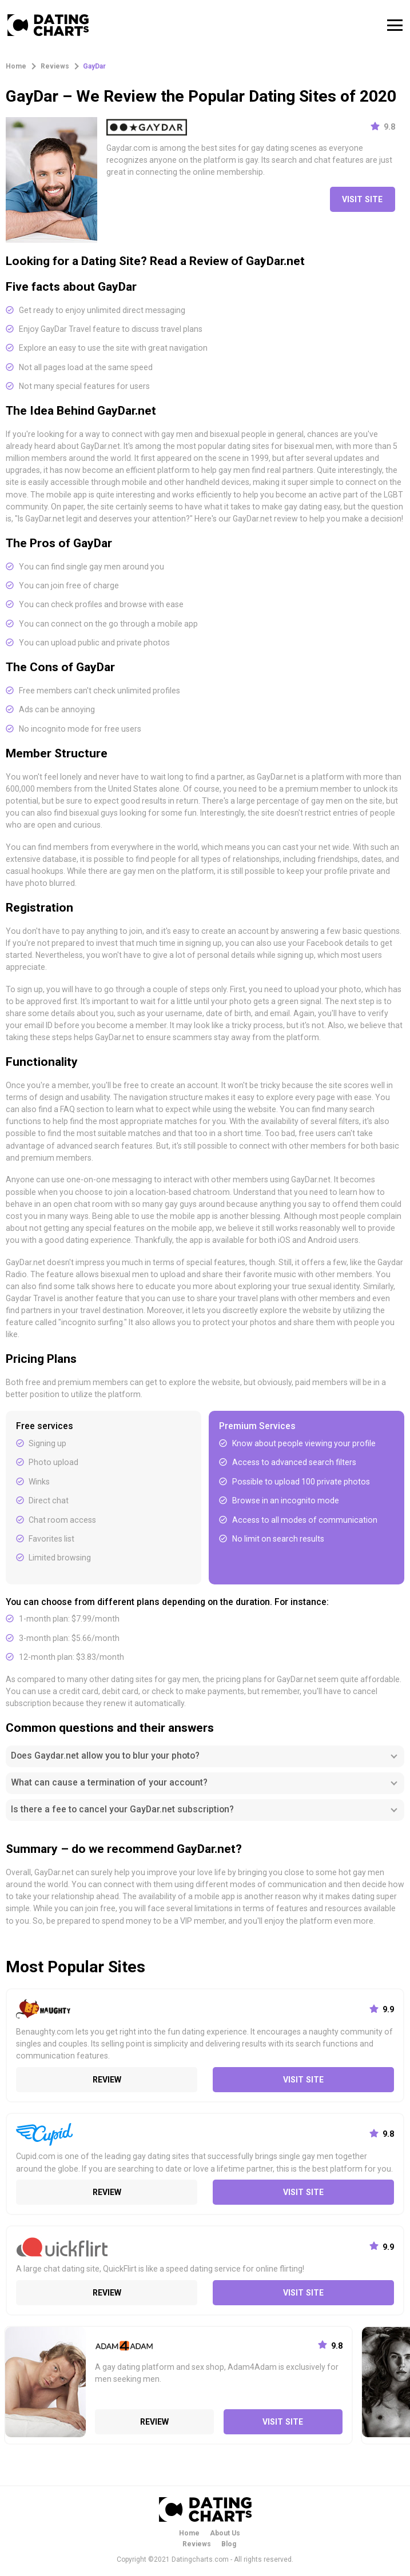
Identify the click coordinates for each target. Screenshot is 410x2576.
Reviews (196, 2544)
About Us (225, 2533)
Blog (228, 2544)
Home (189, 2533)
